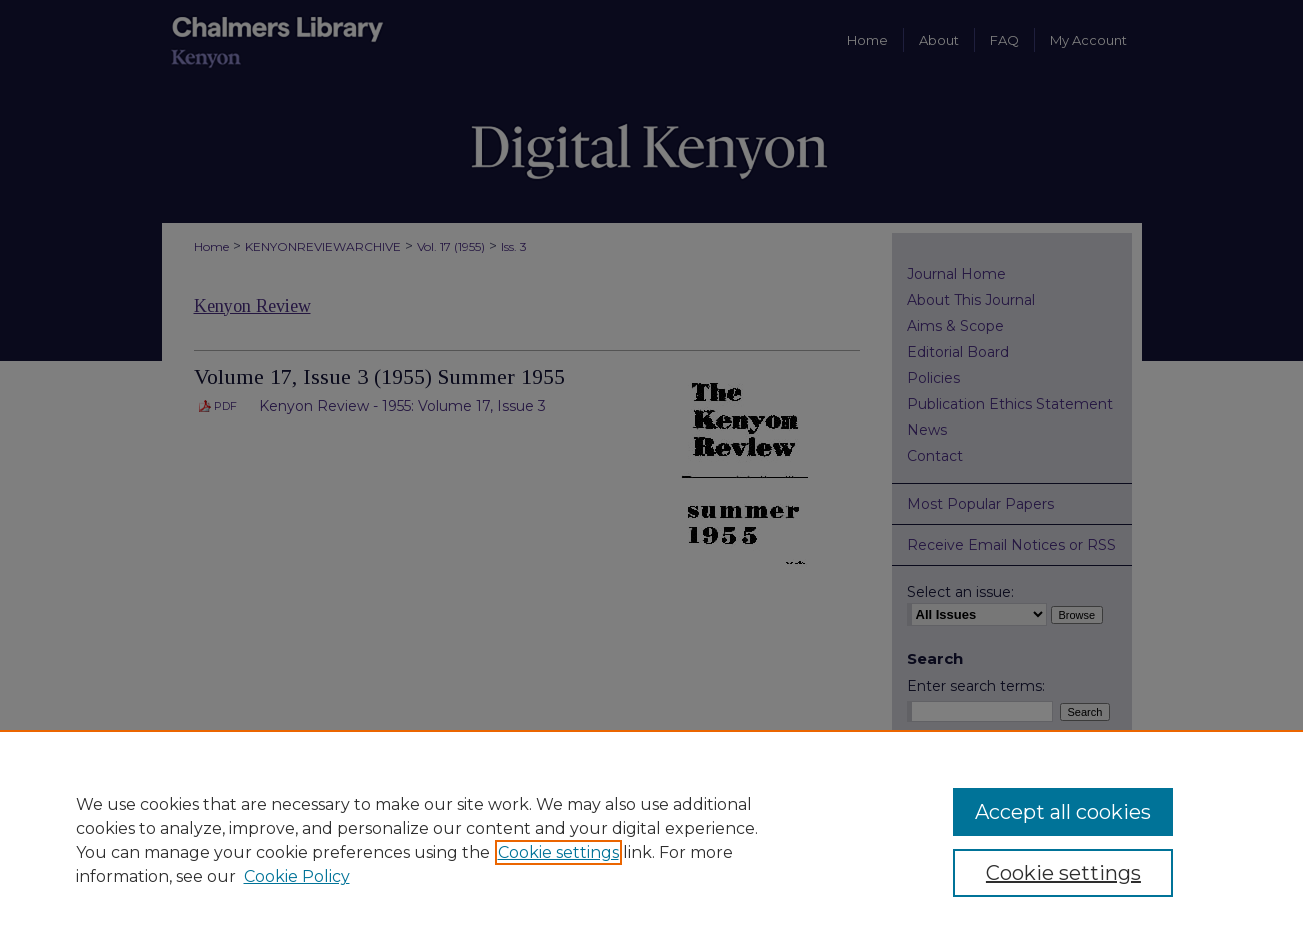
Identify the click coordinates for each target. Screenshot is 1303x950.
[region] (651, 840)
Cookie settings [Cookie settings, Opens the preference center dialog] (1063, 873)
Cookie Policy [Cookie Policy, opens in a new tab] (297, 876)
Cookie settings (558, 852)
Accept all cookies (1063, 812)
